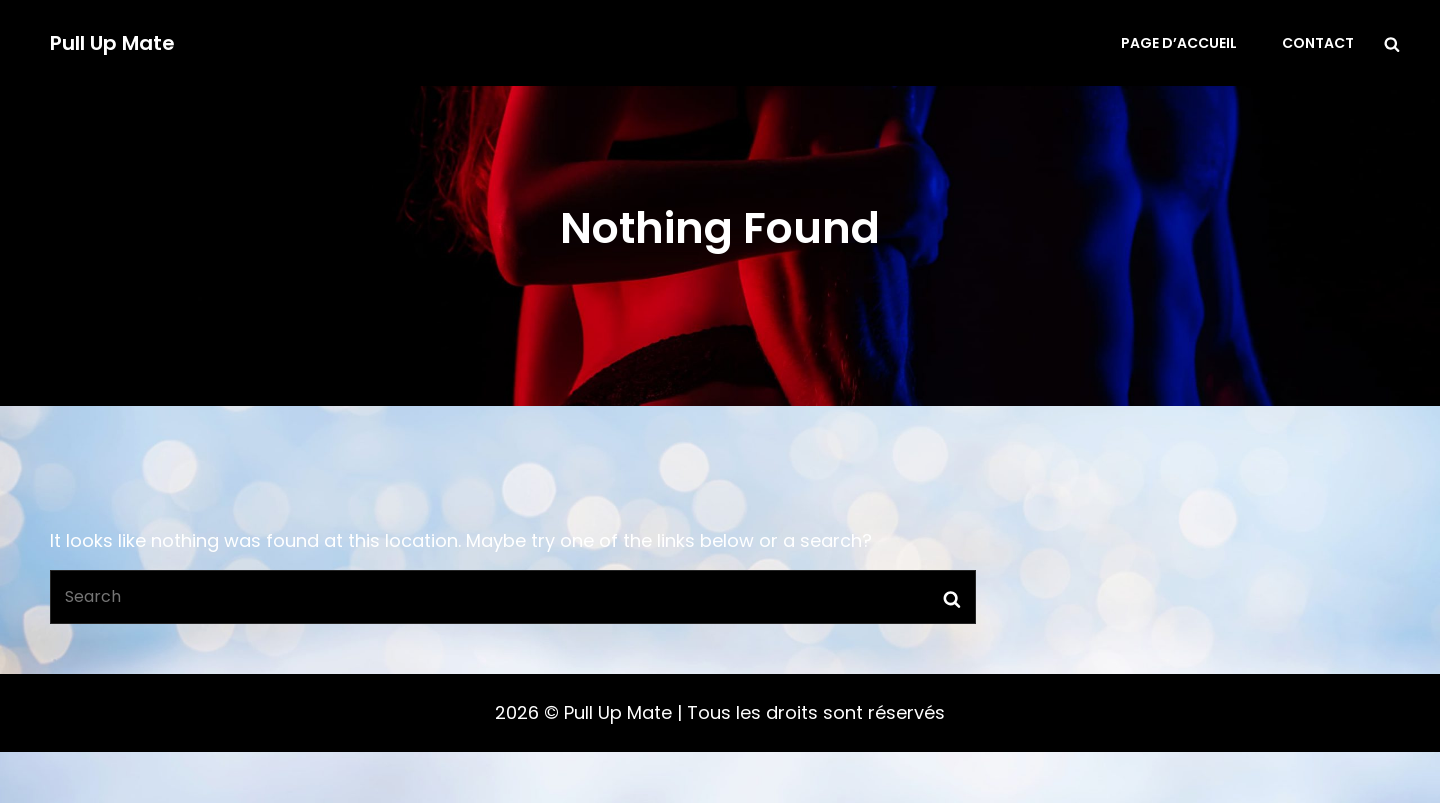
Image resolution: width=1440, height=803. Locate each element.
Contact (1318, 43)
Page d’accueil (1179, 43)
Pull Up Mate (112, 43)
